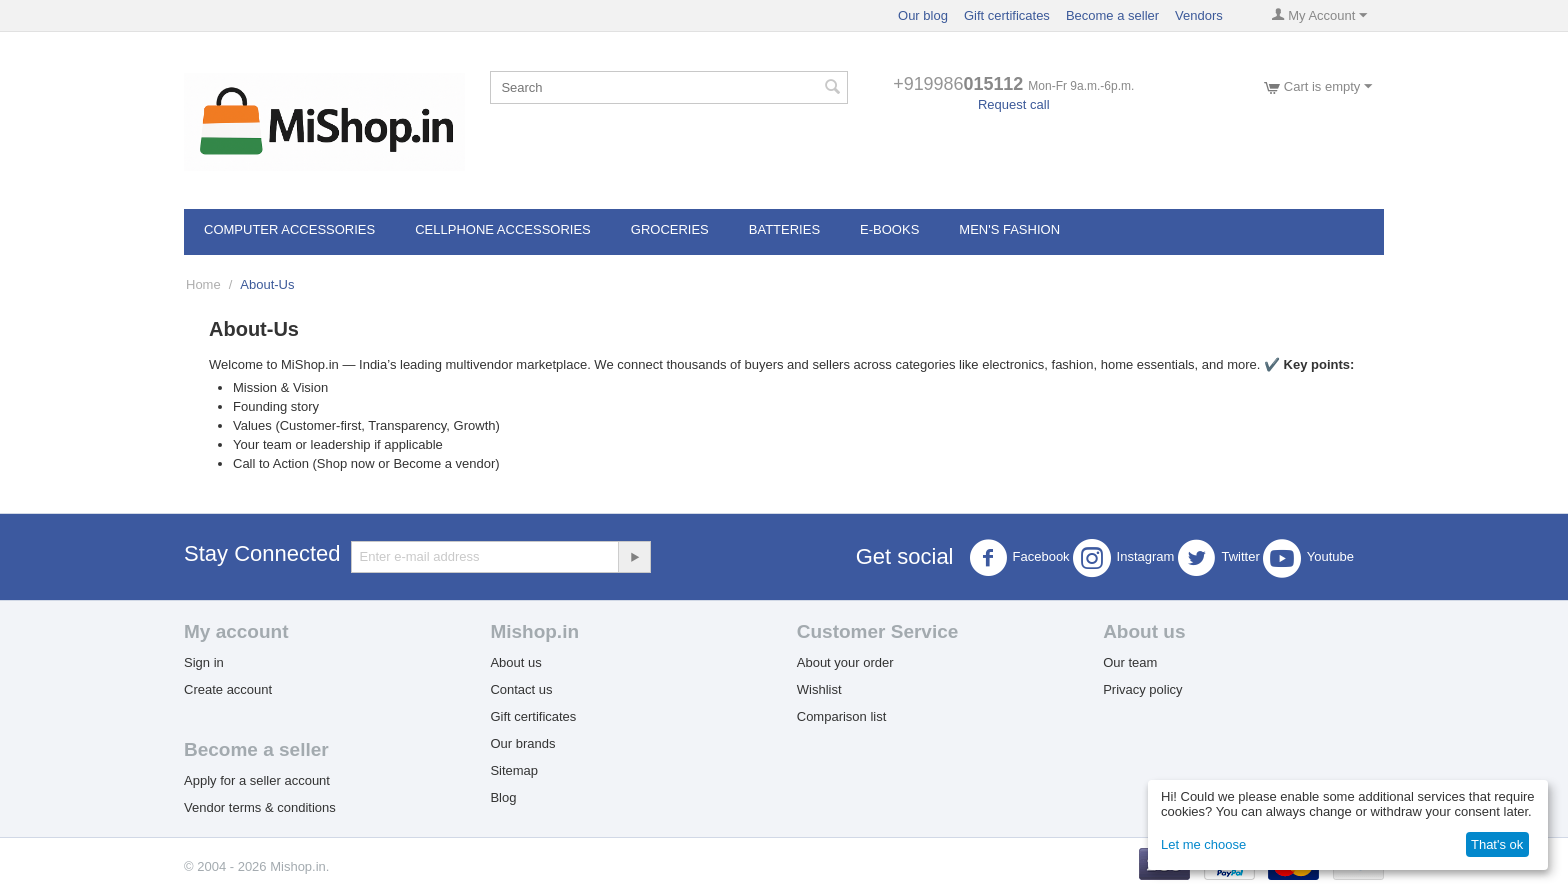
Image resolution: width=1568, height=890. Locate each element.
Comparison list (842, 716)
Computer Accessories (289, 229)
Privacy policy (1142, 689)
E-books (889, 229)
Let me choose (1203, 844)
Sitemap (514, 770)
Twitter (1218, 558)
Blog (503, 797)
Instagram (1124, 558)
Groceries (670, 229)
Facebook (1019, 558)
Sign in (204, 662)
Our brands (522, 743)
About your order (845, 662)
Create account (228, 689)
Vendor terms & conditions (260, 807)
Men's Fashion (1009, 229)
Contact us (521, 689)
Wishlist (819, 689)
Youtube (1308, 558)
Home (203, 284)
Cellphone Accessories (503, 229)
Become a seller (1112, 15)
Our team (1130, 662)
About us (515, 662)
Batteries (784, 229)
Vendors (1199, 15)
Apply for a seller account (257, 780)
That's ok (1497, 844)
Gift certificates (1007, 15)
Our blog (923, 15)
